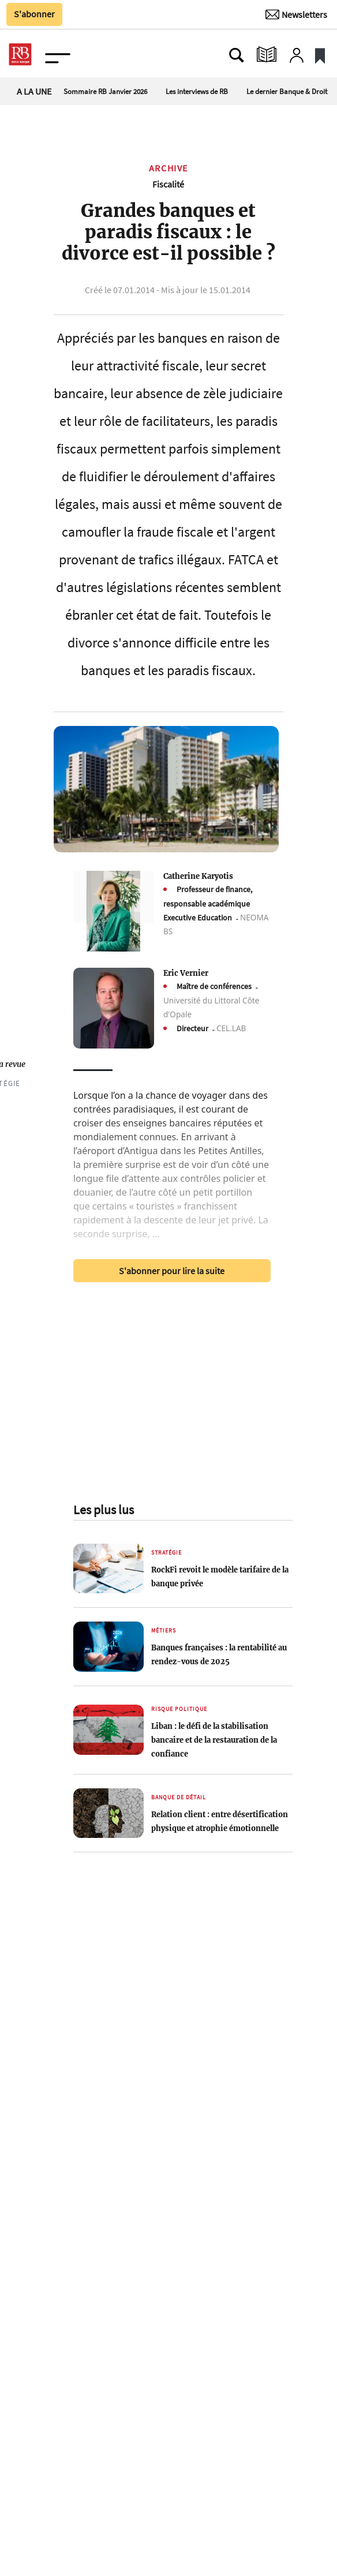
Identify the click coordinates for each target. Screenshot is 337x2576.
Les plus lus (103, 1510)
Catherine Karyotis (198, 876)
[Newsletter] (296, 14)
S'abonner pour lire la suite (171, 1270)
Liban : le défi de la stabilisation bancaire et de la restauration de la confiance (214, 1739)
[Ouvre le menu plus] (59, 54)
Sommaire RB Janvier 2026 (105, 91)
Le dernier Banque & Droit (286, 91)
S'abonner (34, 14)
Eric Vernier (185, 973)
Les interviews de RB (197, 91)
